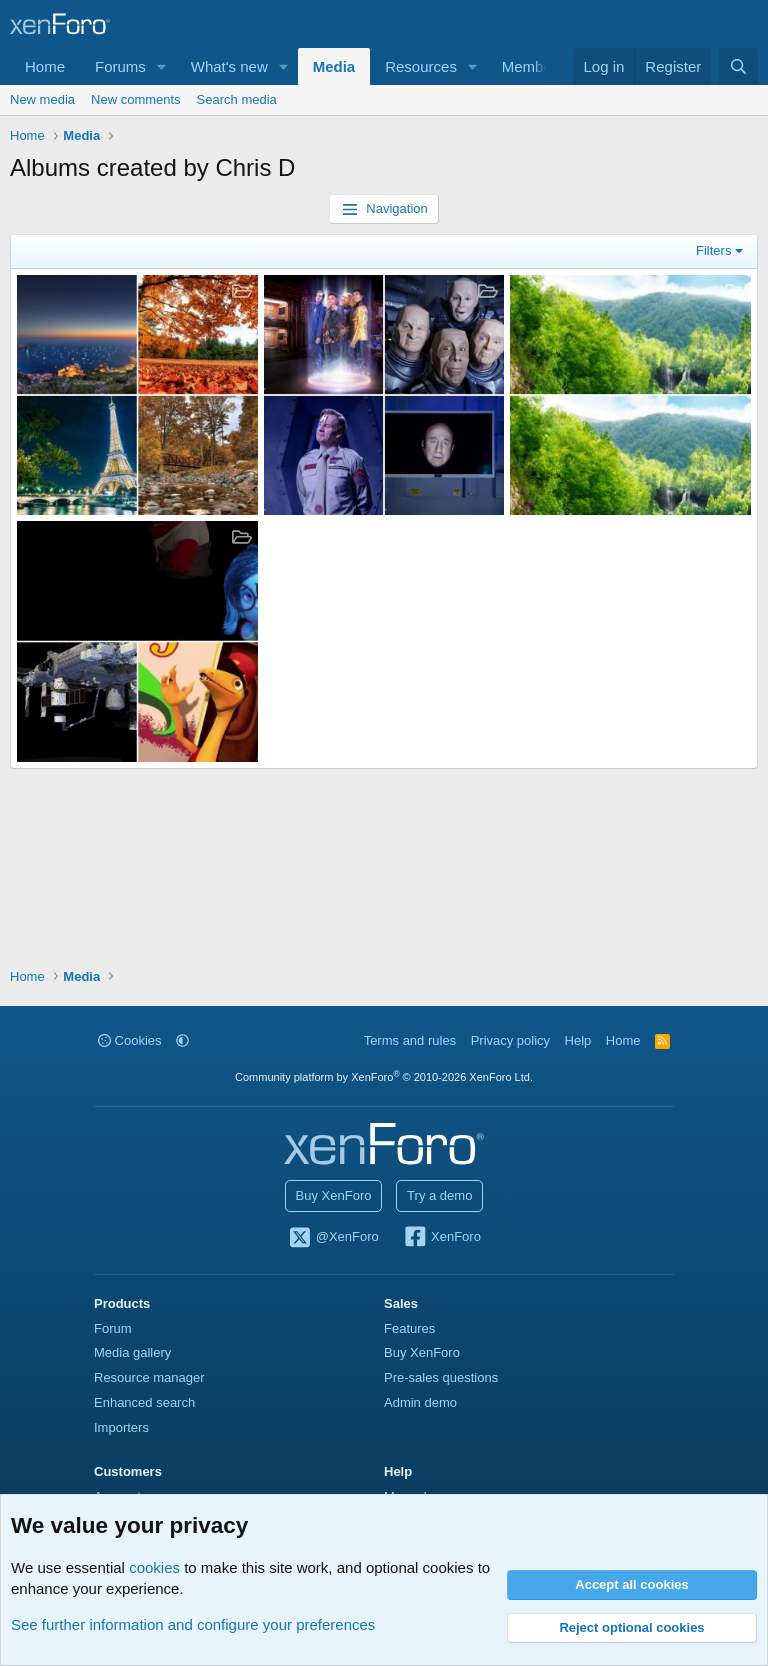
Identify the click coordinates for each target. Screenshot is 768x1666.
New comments (136, 99)
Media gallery (132, 1352)
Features (409, 1328)
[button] (162, 66)
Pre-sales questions (441, 1377)
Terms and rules (410, 1040)
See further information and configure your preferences (193, 1624)
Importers (121, 1427)
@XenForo (333, 1238)
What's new (229, 66)
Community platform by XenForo (384, 1077)
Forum (113, 1328)
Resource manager (149, 1377)
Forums (120, 66)
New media (42, 99)
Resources (421, 66)
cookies (154, 1567)
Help (578, 1040)
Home (45, 66)
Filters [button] (713, 250)
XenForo (441, 1238)
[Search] (738, 66)
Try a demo (439, 1195)
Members (533, 66)
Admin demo (420, 1402)
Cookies (130, 1040)
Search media (237, 99)
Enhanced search (144, 1402)
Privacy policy (510, 1040)
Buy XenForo (334, 1195)
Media (334, 66)
